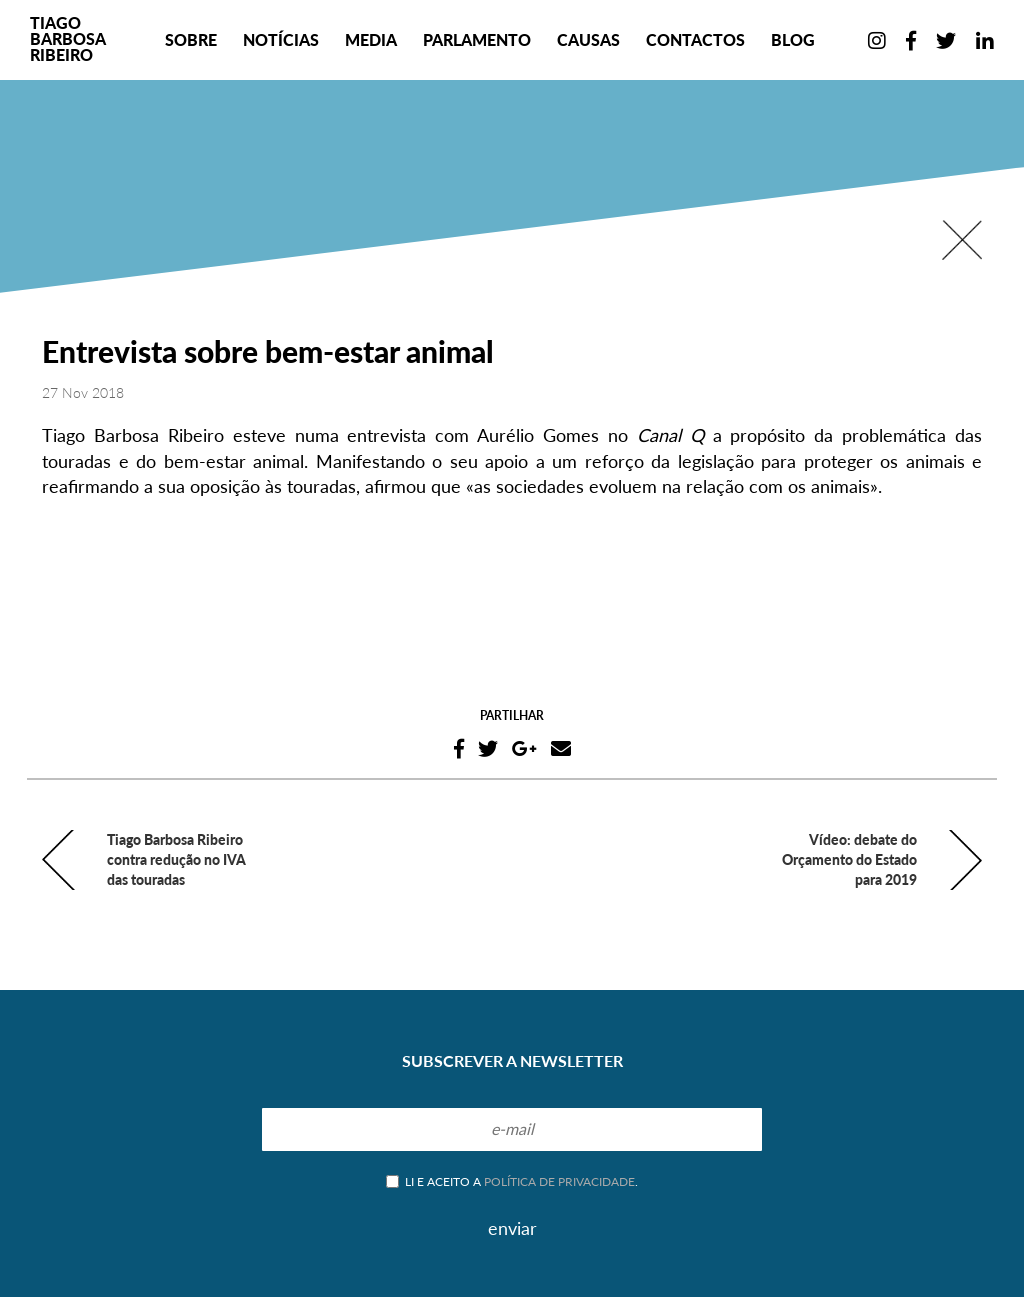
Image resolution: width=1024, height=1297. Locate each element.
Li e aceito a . (512, 1181)
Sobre (191, 39)
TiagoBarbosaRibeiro (68, 38)
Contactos (695, 39)
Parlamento (477, 39)
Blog (793, 39)
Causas (588, 39)
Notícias (281, 39)
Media (371, 39)
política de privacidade (559, 1181)
